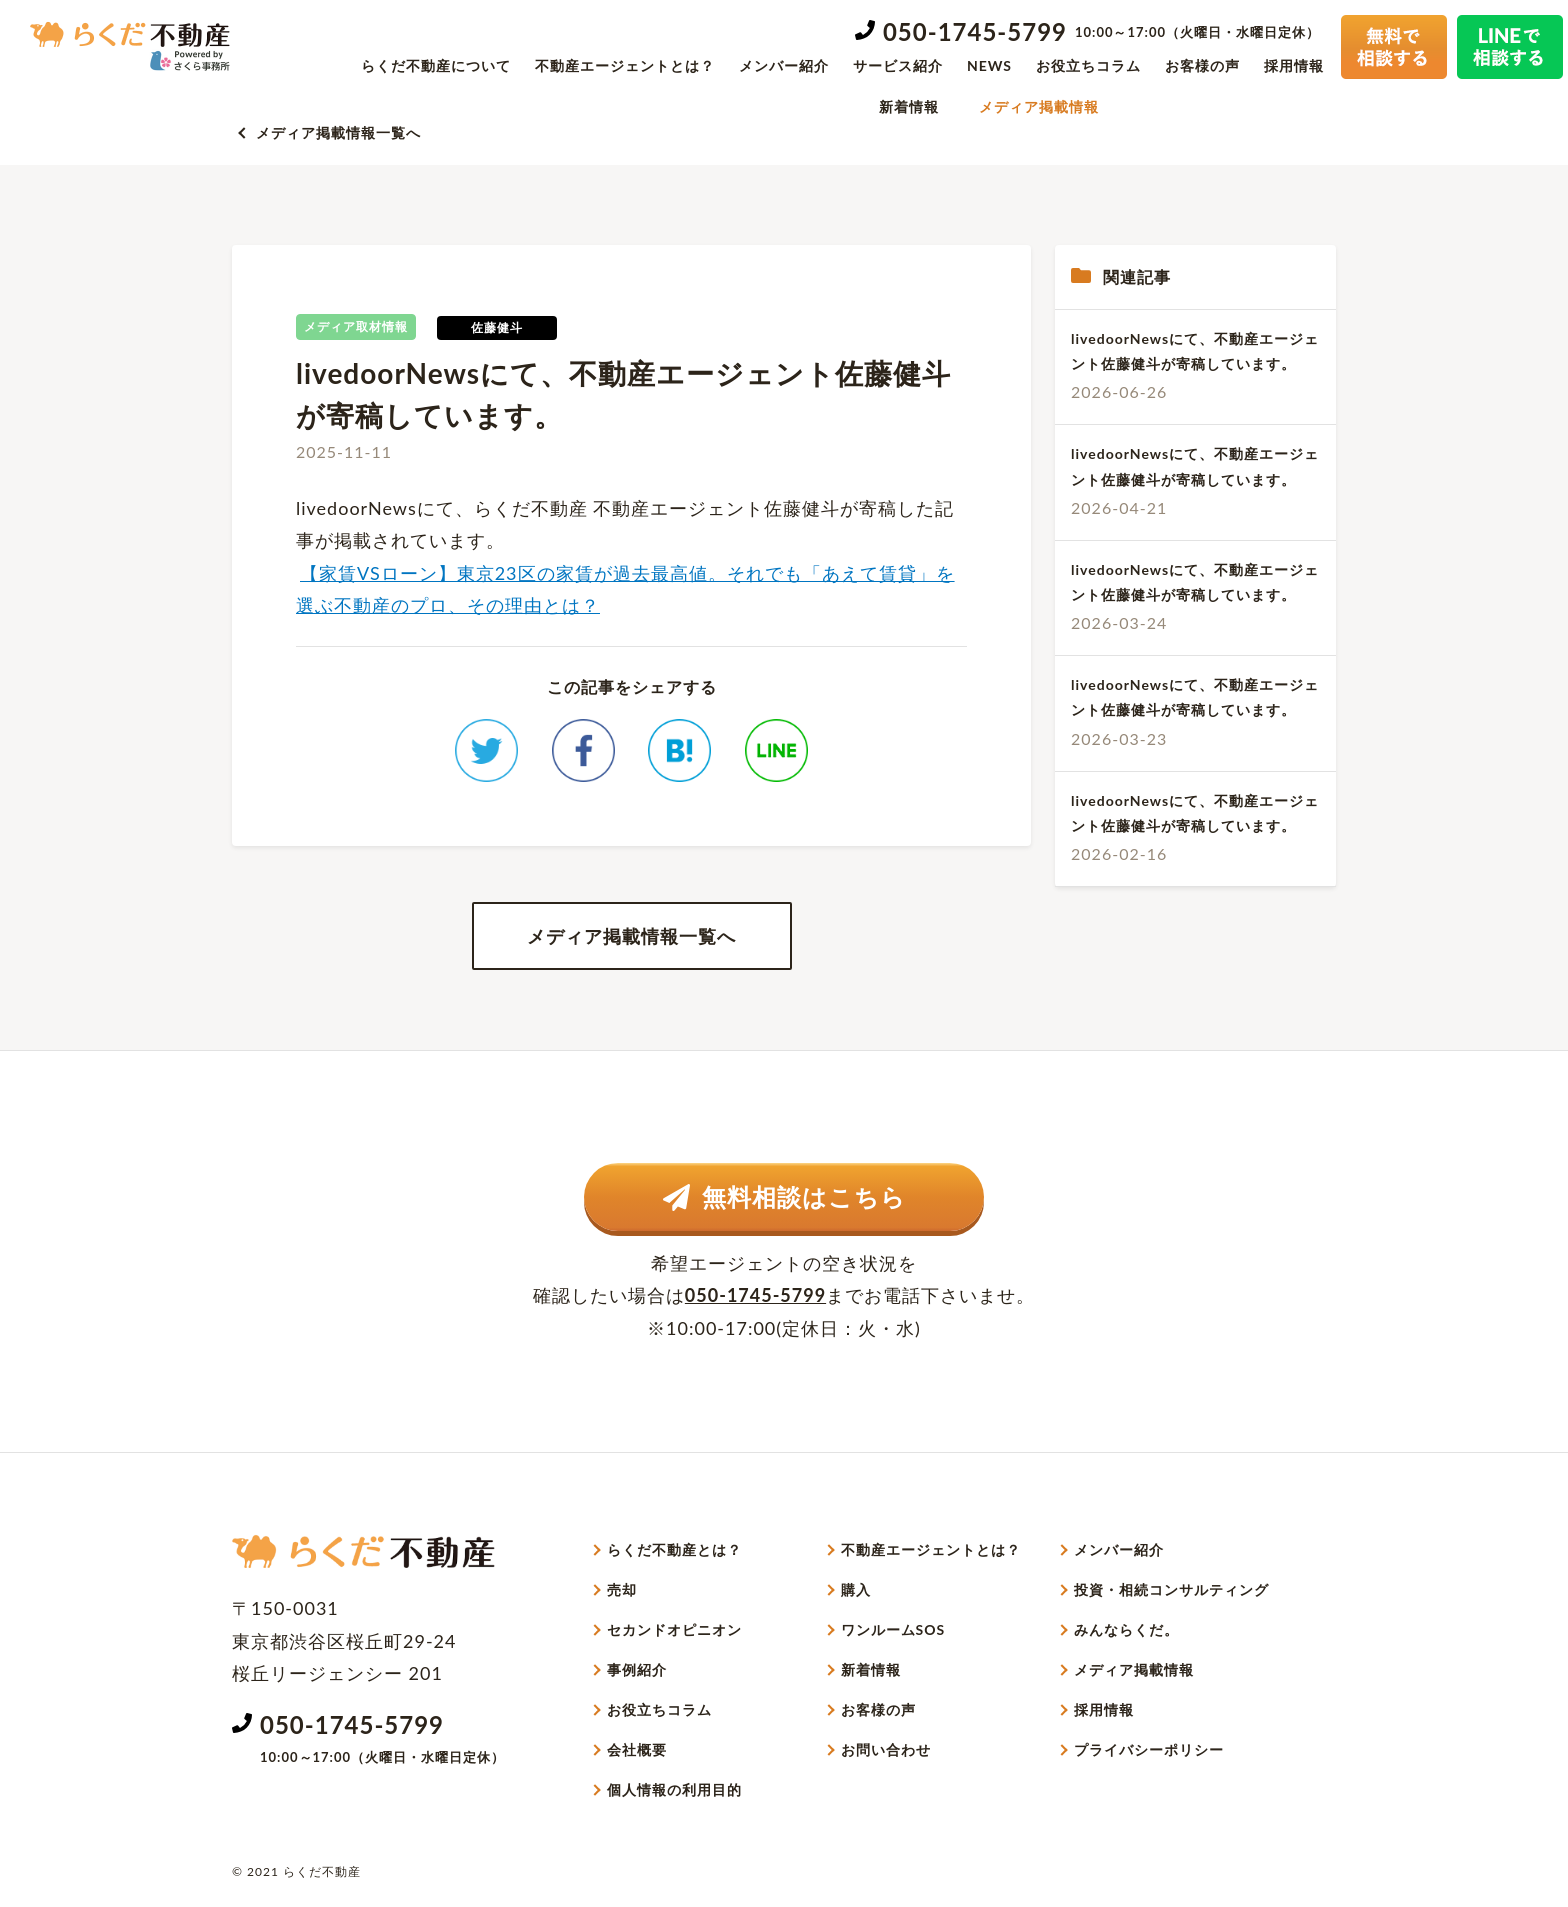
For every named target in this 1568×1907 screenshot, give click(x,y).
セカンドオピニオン (674, 1629)
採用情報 (1294, 65)
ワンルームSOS (893, 1629)
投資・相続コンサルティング (1171, 1589)
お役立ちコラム (1088, 65)
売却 (622, 1589)
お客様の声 (1202, 65)
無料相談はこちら (784, 1196)
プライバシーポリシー (1149, 1749)
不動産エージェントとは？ (625, 65)
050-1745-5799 (975, 31)
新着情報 (909, 106)
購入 (856, 1589)
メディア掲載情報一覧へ (338, 132)
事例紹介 (637, 1669)
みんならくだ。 (1126, 1629)
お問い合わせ (886, 1749)
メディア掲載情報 (1039, 106)
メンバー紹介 (784, 65)
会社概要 (637, 1749)
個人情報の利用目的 (674, 1789)
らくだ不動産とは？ (674, 1549)
